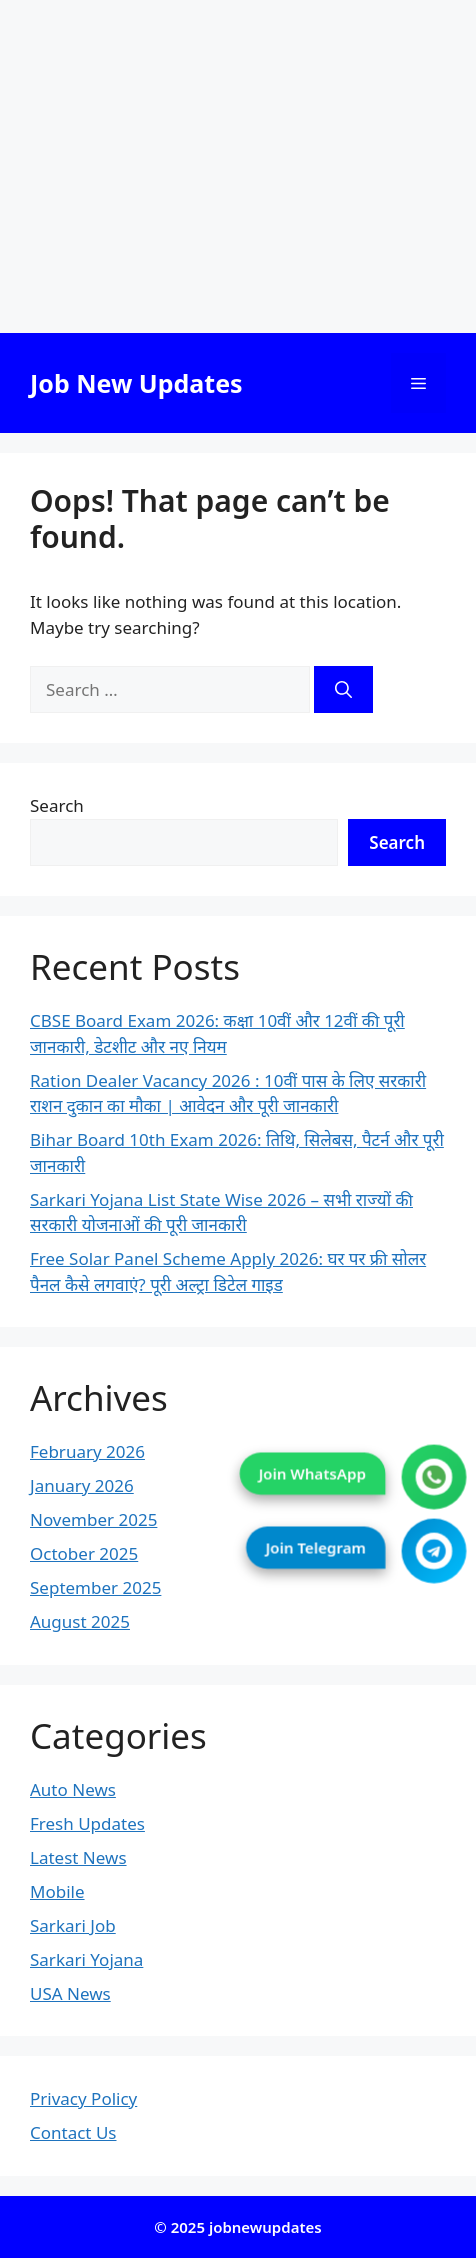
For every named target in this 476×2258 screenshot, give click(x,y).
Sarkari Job (73, 1925)
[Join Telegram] (434, 1550)
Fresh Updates (87, 1823)
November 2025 (93, 1519)
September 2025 (95, 1587)
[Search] (343, 690)
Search (57, 805)
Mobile (57, 1891)
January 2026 (82, 1485)
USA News (70, 1993)
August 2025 (80, 1621)
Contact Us (73, 2132)
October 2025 (84, 1553)
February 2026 (87, 1451)
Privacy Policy (83, 2098)
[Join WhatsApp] (434, 1476)
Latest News (78, 1857)
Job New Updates (136, 383)
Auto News (73, 1789)
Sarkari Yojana (86, 1959)
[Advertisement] (238, 166)
